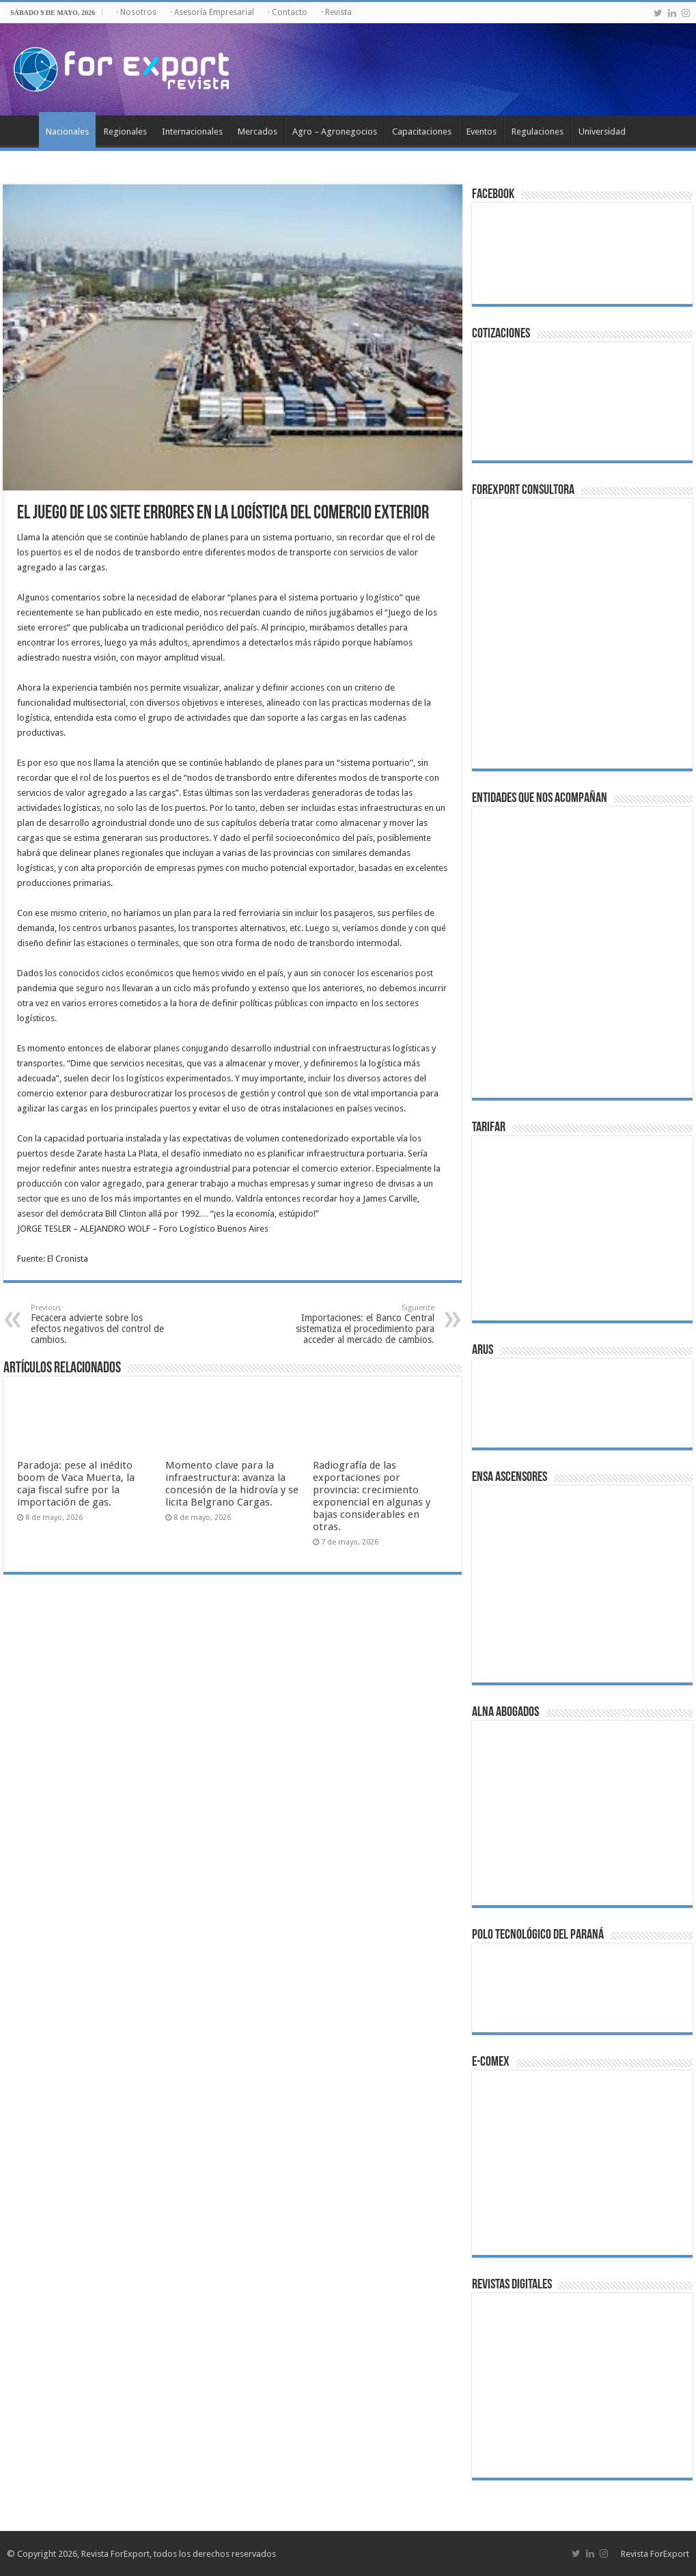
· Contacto (287, 12)
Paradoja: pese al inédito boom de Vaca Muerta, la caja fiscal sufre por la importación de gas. (76, 1483)
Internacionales (192, 131)
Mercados (257, 131)
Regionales (125, 131)
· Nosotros (136, 12)
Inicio (21, 129)
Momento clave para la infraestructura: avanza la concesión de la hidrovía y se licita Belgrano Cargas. (231, 1483)
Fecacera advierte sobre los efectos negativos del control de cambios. (101, 1324)
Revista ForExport (655, 2554)
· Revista (336, 12)
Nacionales (67, 131)
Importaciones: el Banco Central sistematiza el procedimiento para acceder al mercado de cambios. (364, 1324)
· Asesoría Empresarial (212, 12)
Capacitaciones (421, 131)
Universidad (602, 131)
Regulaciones (537, 131)
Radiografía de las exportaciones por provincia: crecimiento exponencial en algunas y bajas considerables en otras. (371, 1496)
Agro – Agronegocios (334, 131)
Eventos (482, 131)
